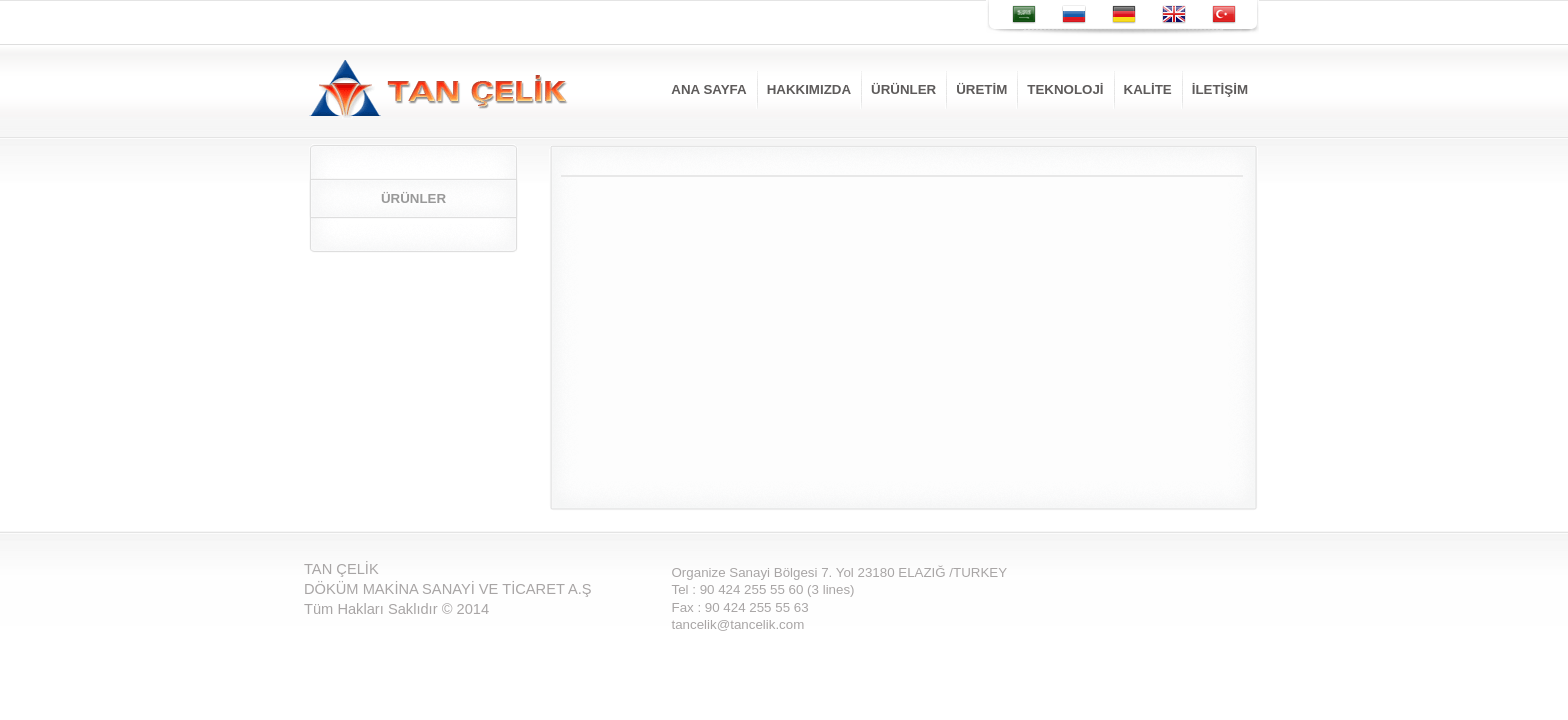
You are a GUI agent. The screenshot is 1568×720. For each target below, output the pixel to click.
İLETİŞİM (1220, 89)
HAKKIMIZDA (809, 89)
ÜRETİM (981, 89)
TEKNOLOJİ (1065, 89)
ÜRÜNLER (903, 89)
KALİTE (1148, 89)
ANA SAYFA (708, 89)
